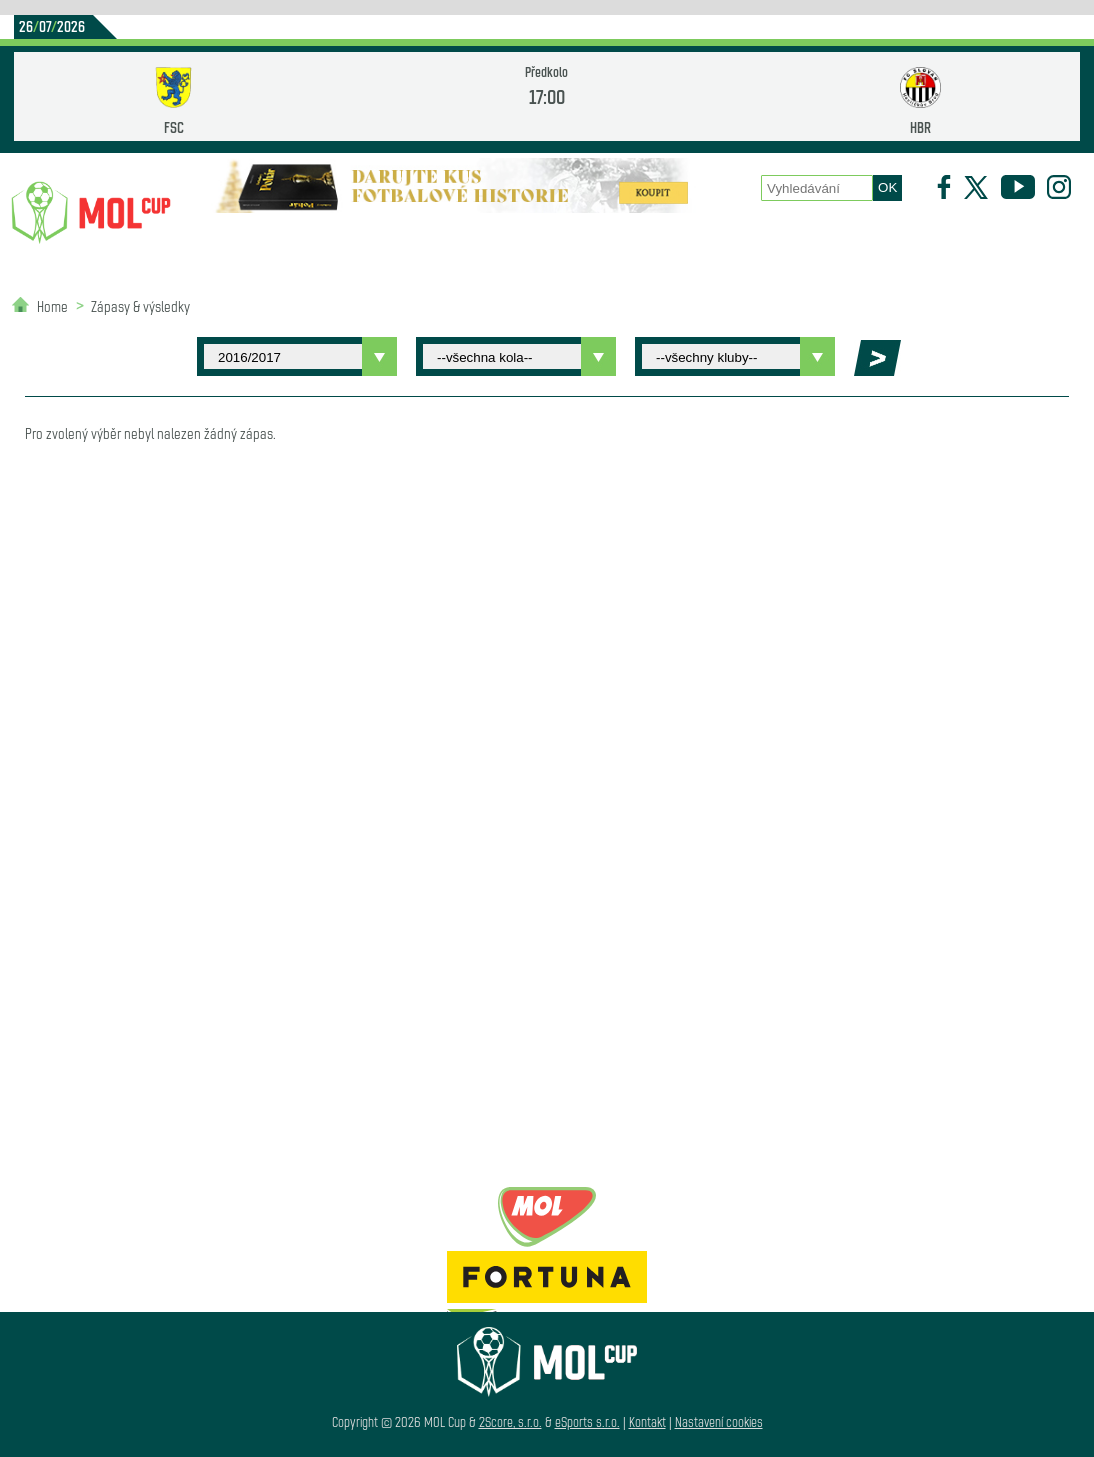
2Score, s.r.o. (510, 1421)
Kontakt (647, 1421)
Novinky (245, 240)
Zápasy (696, 240)
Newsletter (926, 240)
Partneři (263, 318)
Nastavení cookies (719, 1421)
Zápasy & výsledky (140, 305)
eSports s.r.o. (587, 1421)
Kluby (350, 240)
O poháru (586, 240)
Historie (804, 240)
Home (52, 305)
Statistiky (458, 240)
